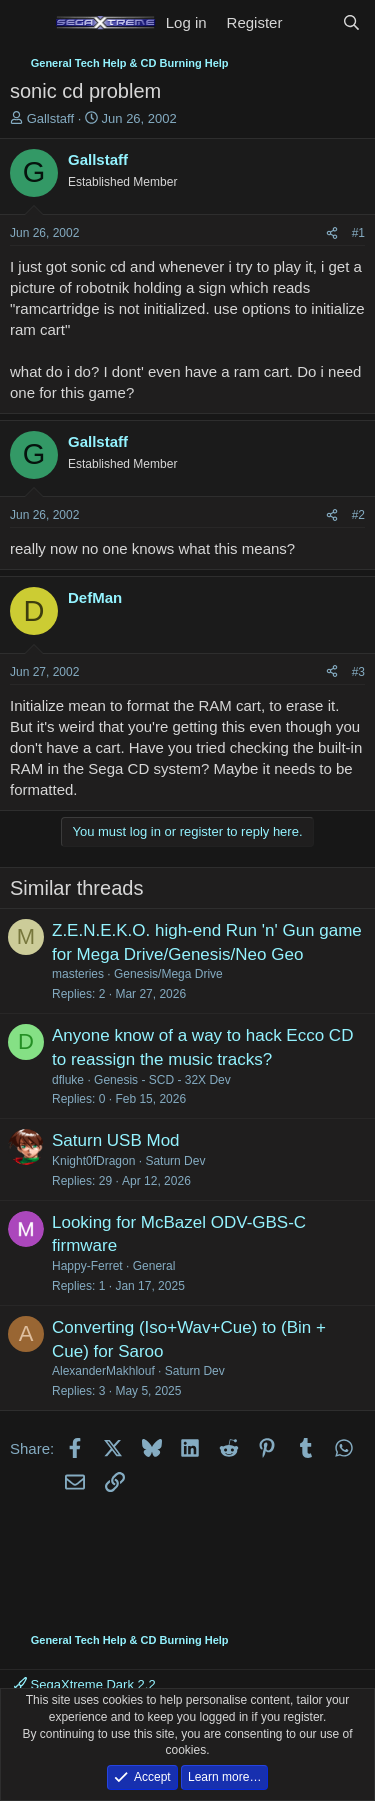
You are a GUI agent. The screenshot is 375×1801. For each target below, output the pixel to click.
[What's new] (311, 22)
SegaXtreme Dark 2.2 (85, 1684)
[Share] (332, 233)
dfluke (68, 1080)
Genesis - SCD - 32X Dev (162, 1080)
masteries (78, 974)
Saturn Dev (175, 1161)
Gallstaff (50, 118)
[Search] (351, 22)
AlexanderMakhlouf (103, 1371)
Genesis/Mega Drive (168, 974)
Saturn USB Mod (116, 1140)
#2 (358, 515)
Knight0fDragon (93, 1161)
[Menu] (27, 23)
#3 (358, 672)
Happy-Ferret (87, 1266)
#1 (358, 233)
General (154, 1266)
